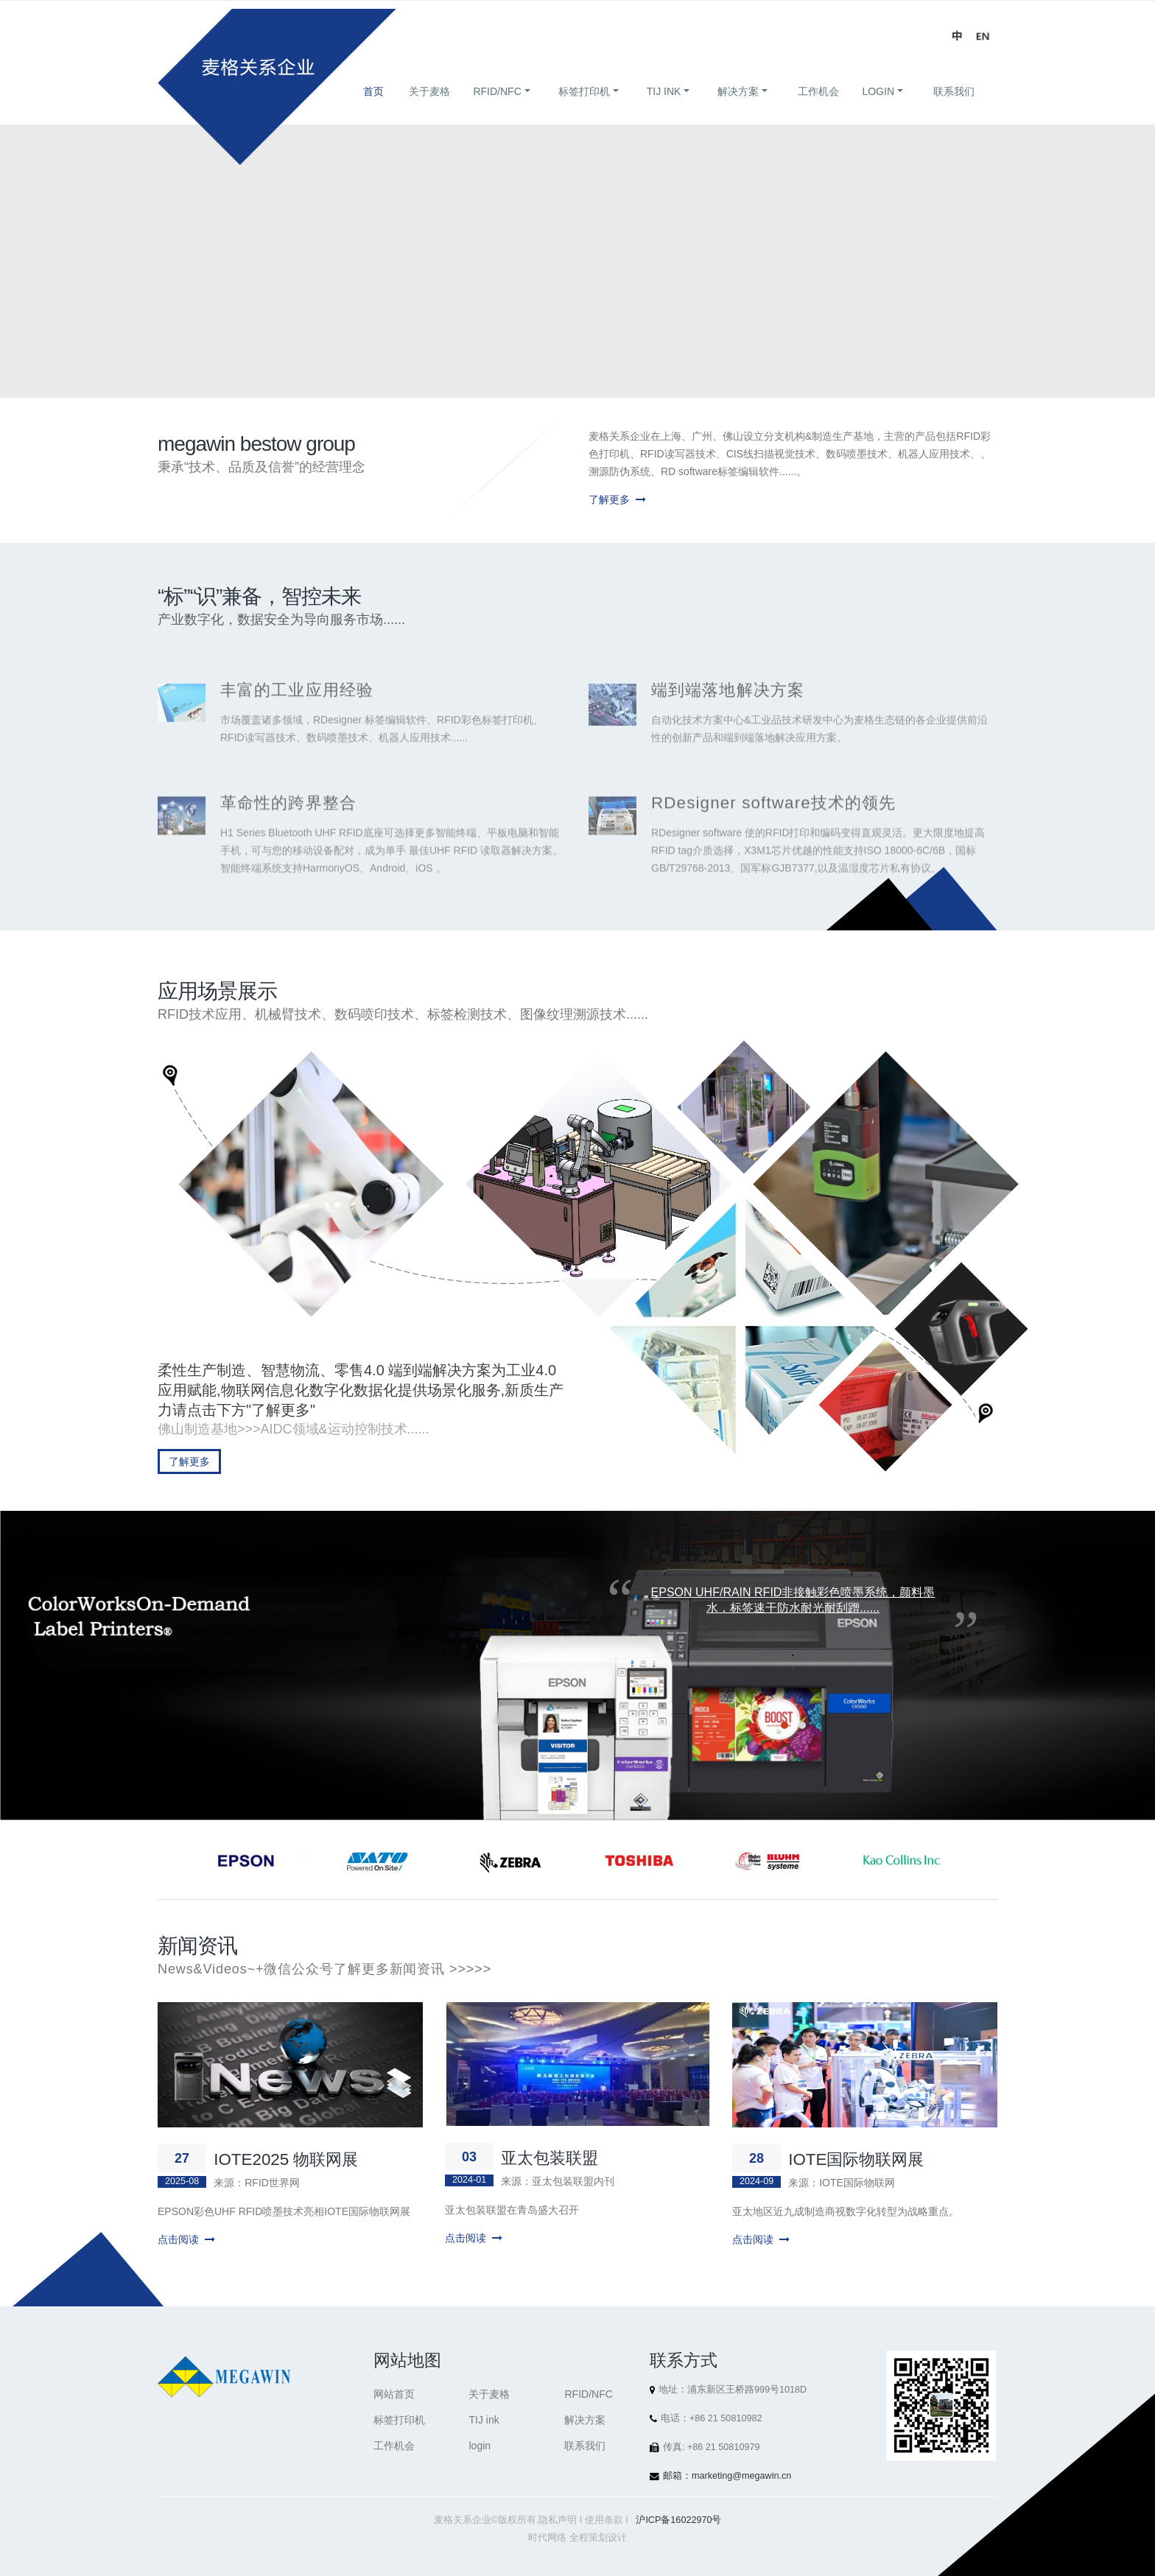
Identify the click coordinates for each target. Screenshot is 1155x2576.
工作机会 (818, 109)
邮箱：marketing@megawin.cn (727, 2476)
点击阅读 (186, 2239)
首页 (373, 109)
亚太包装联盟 (549, 2158)
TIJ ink (664, 109)
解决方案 (738, 109)
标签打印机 (584, 109)
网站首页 (394, 2394)
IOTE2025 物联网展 (286, 2159)
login (878, 109)
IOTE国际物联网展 (856, 2159)
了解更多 (617, 499)
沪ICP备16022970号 (678, 2520)
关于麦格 (429, 109)
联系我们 (954, 109)
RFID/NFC (497, 109)
